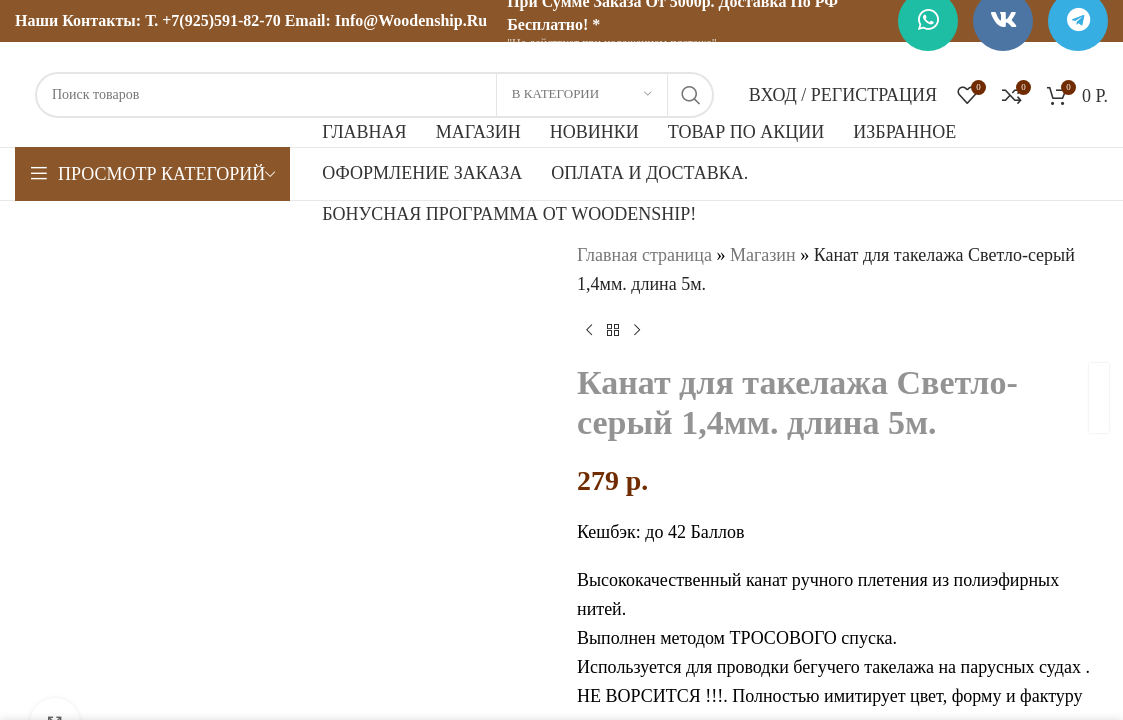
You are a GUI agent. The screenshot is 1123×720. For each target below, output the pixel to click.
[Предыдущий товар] (589, 331)
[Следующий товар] (637, 331)
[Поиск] (374, 95)
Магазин (762, 255)
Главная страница (644, 255)
